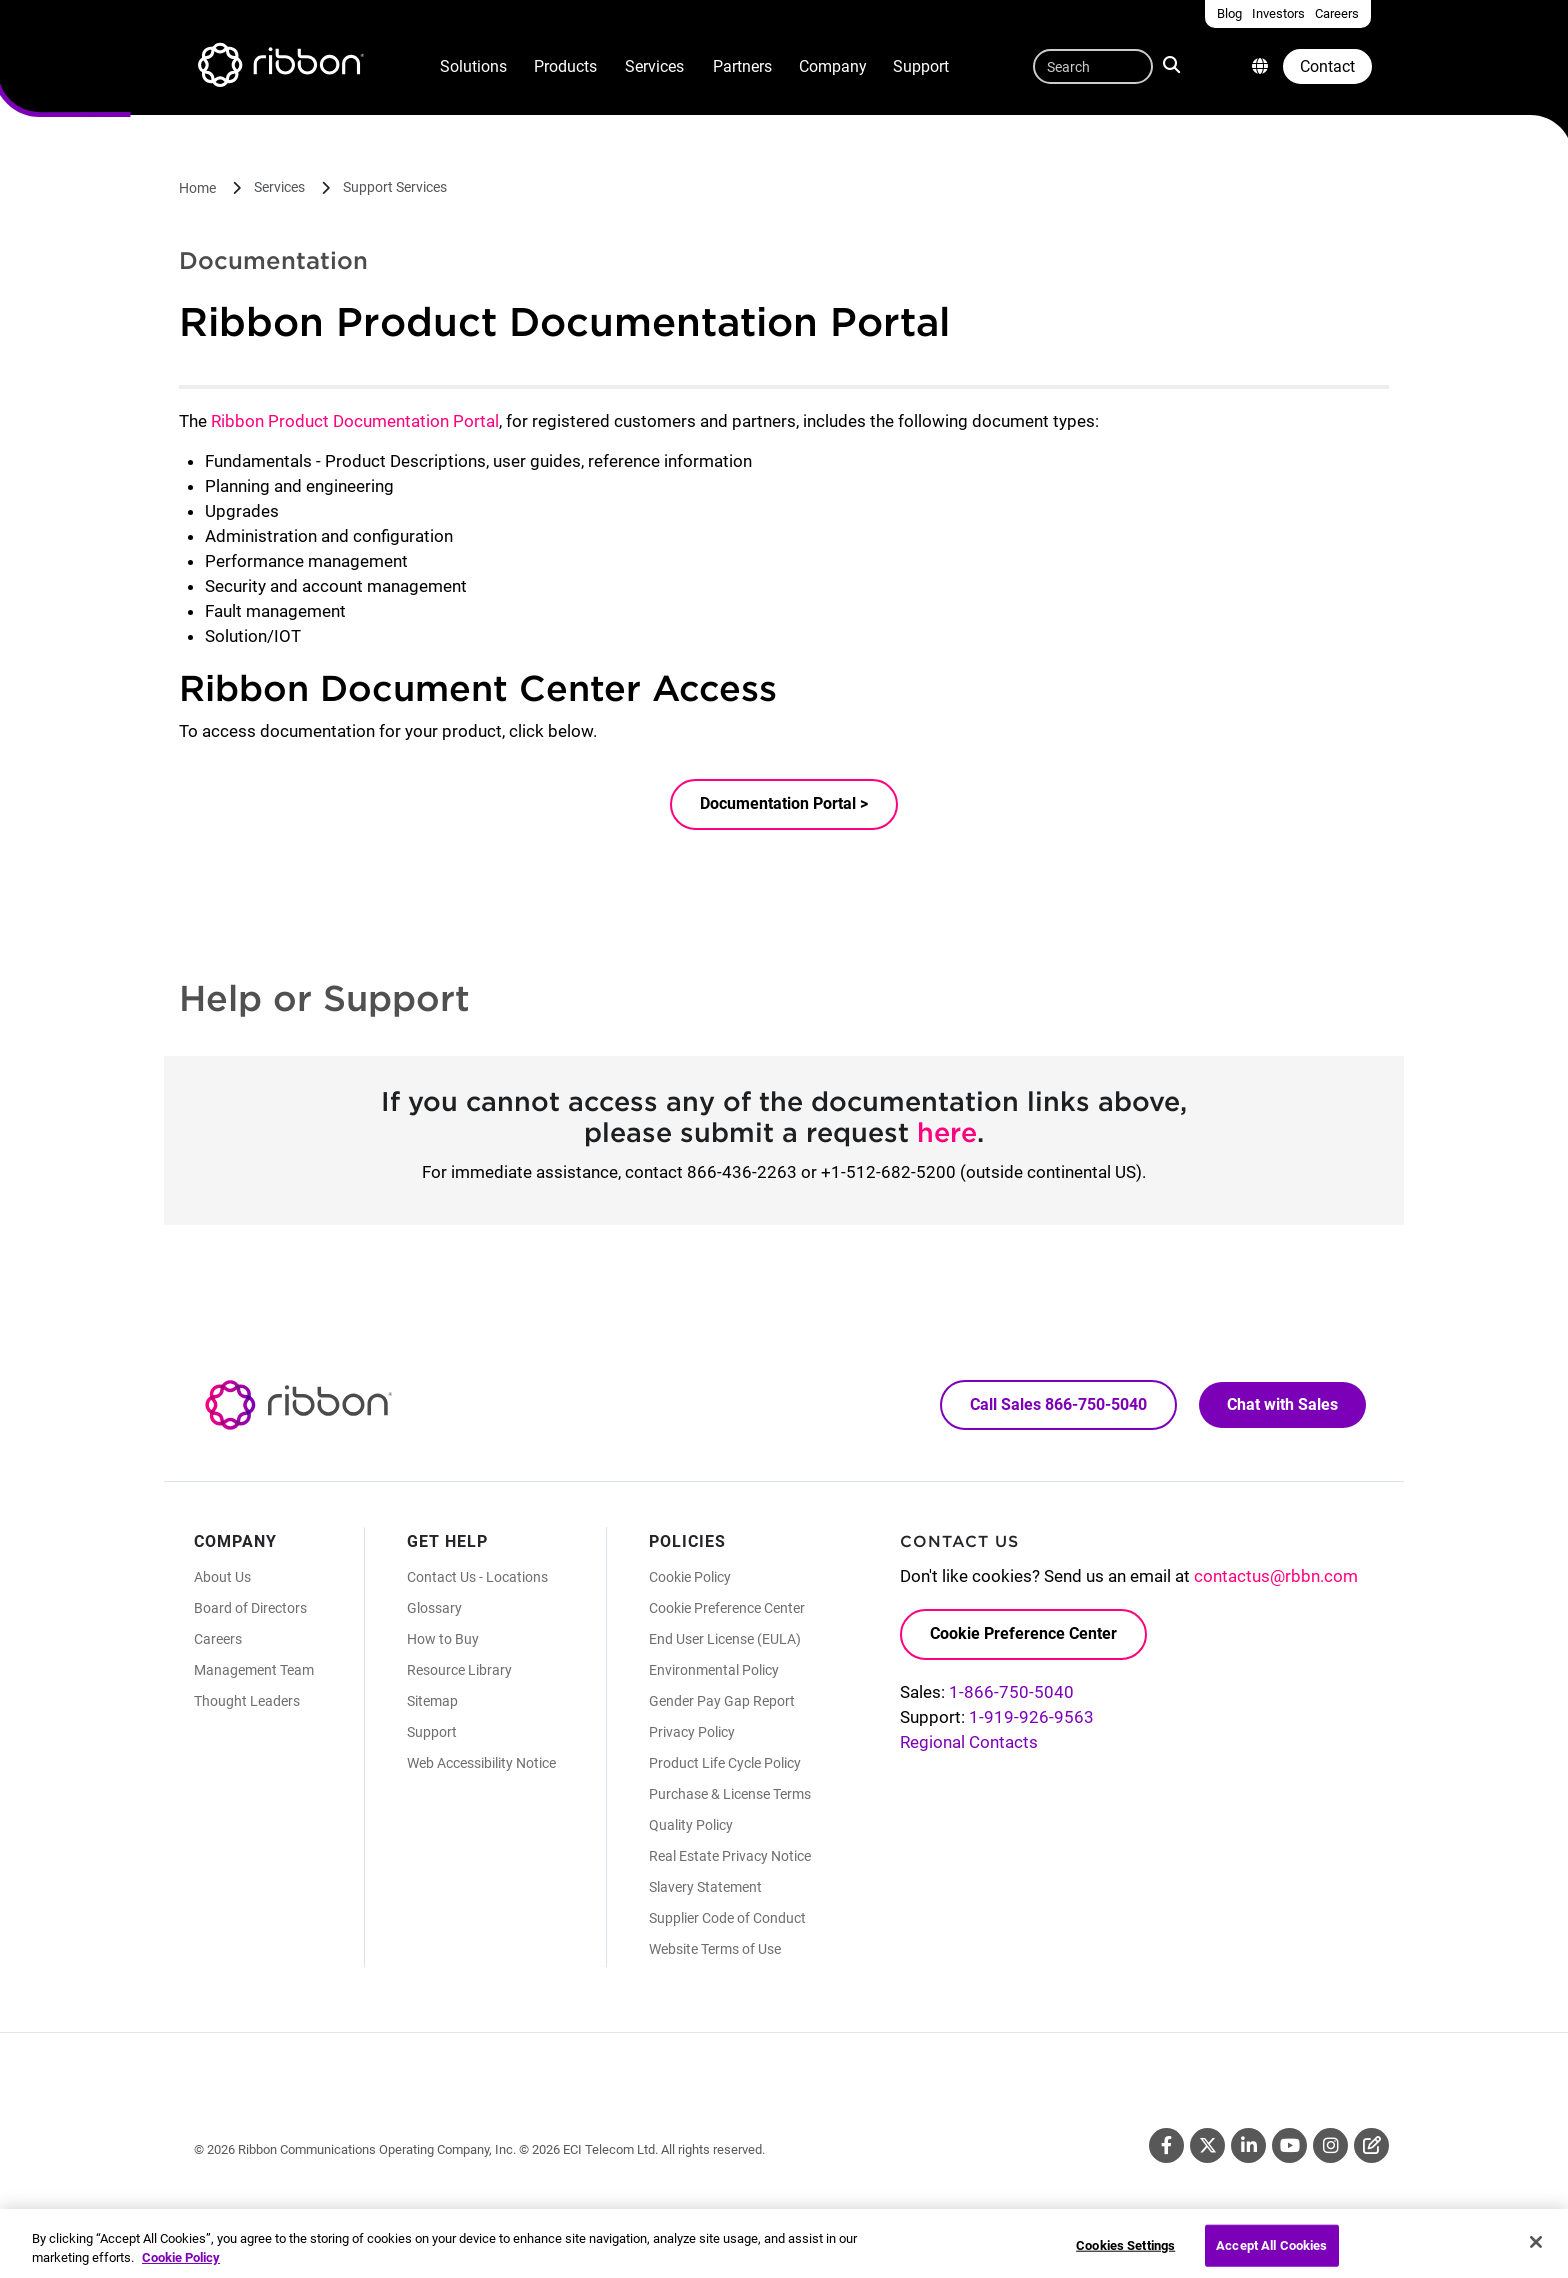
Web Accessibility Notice (481, 1763)
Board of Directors (250, 1608)
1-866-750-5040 (1011, 1692)
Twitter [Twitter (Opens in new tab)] (1207, 2145)
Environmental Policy (714, 1670)
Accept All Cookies (1271, 2252)
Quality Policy (691, 1825)
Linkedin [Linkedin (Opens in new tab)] (1248, 2145)
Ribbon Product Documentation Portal (355, 421)
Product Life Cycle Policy (725, 1763)
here (947, 1132)
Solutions (473, 66)
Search (1173, 64)
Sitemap (432, 1701)
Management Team (254, 1670)
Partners (742, 66)
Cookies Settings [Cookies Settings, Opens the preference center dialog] (1125, 2252)
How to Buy (443, 1639)
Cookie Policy (690, 1577)
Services (654, 66)
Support (921, 66)
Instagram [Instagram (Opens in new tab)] (1330, 2145)
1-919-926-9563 (1031, 1717)
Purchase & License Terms (730, 1794)
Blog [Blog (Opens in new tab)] (1371, 2145)
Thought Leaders (247, 1701)
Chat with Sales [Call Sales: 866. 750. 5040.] (1282, 1404)
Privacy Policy (692, 1732)
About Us (222, 1577)
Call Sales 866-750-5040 (1058, 1404)
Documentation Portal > (784, 803)
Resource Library (459, 1670)
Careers (218, 1639)
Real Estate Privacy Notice (730, 1856)
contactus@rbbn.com (1276, 1576)
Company (833, 66)
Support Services (395, 187)
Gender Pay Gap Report (722, 1701)
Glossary (434, 1608)
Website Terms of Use (715, 1949)
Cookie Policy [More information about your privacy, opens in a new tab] (181, 2266)
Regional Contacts (969, 1742)
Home (197, 188)
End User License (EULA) (725, 1639)
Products (565, 66)
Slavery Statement (705, 1887)
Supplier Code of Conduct (727, 1918)
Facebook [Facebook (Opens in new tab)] (1166, 2145)
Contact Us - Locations (477, 1577)
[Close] (1536, 2250)
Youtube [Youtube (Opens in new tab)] (1289, 2145)
